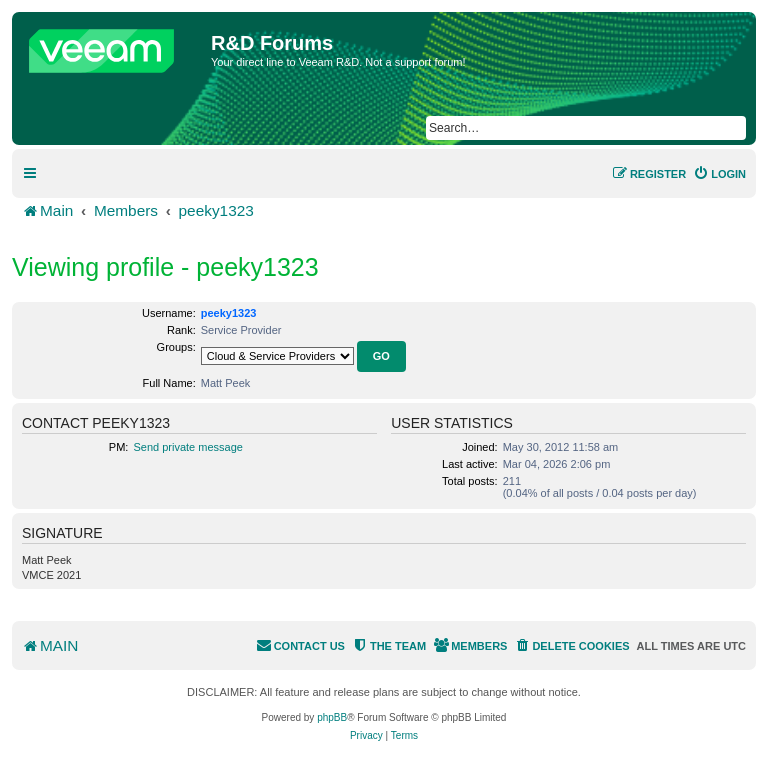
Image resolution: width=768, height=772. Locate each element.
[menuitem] (719, 174)
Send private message (187, 447)
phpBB (332, 717)
